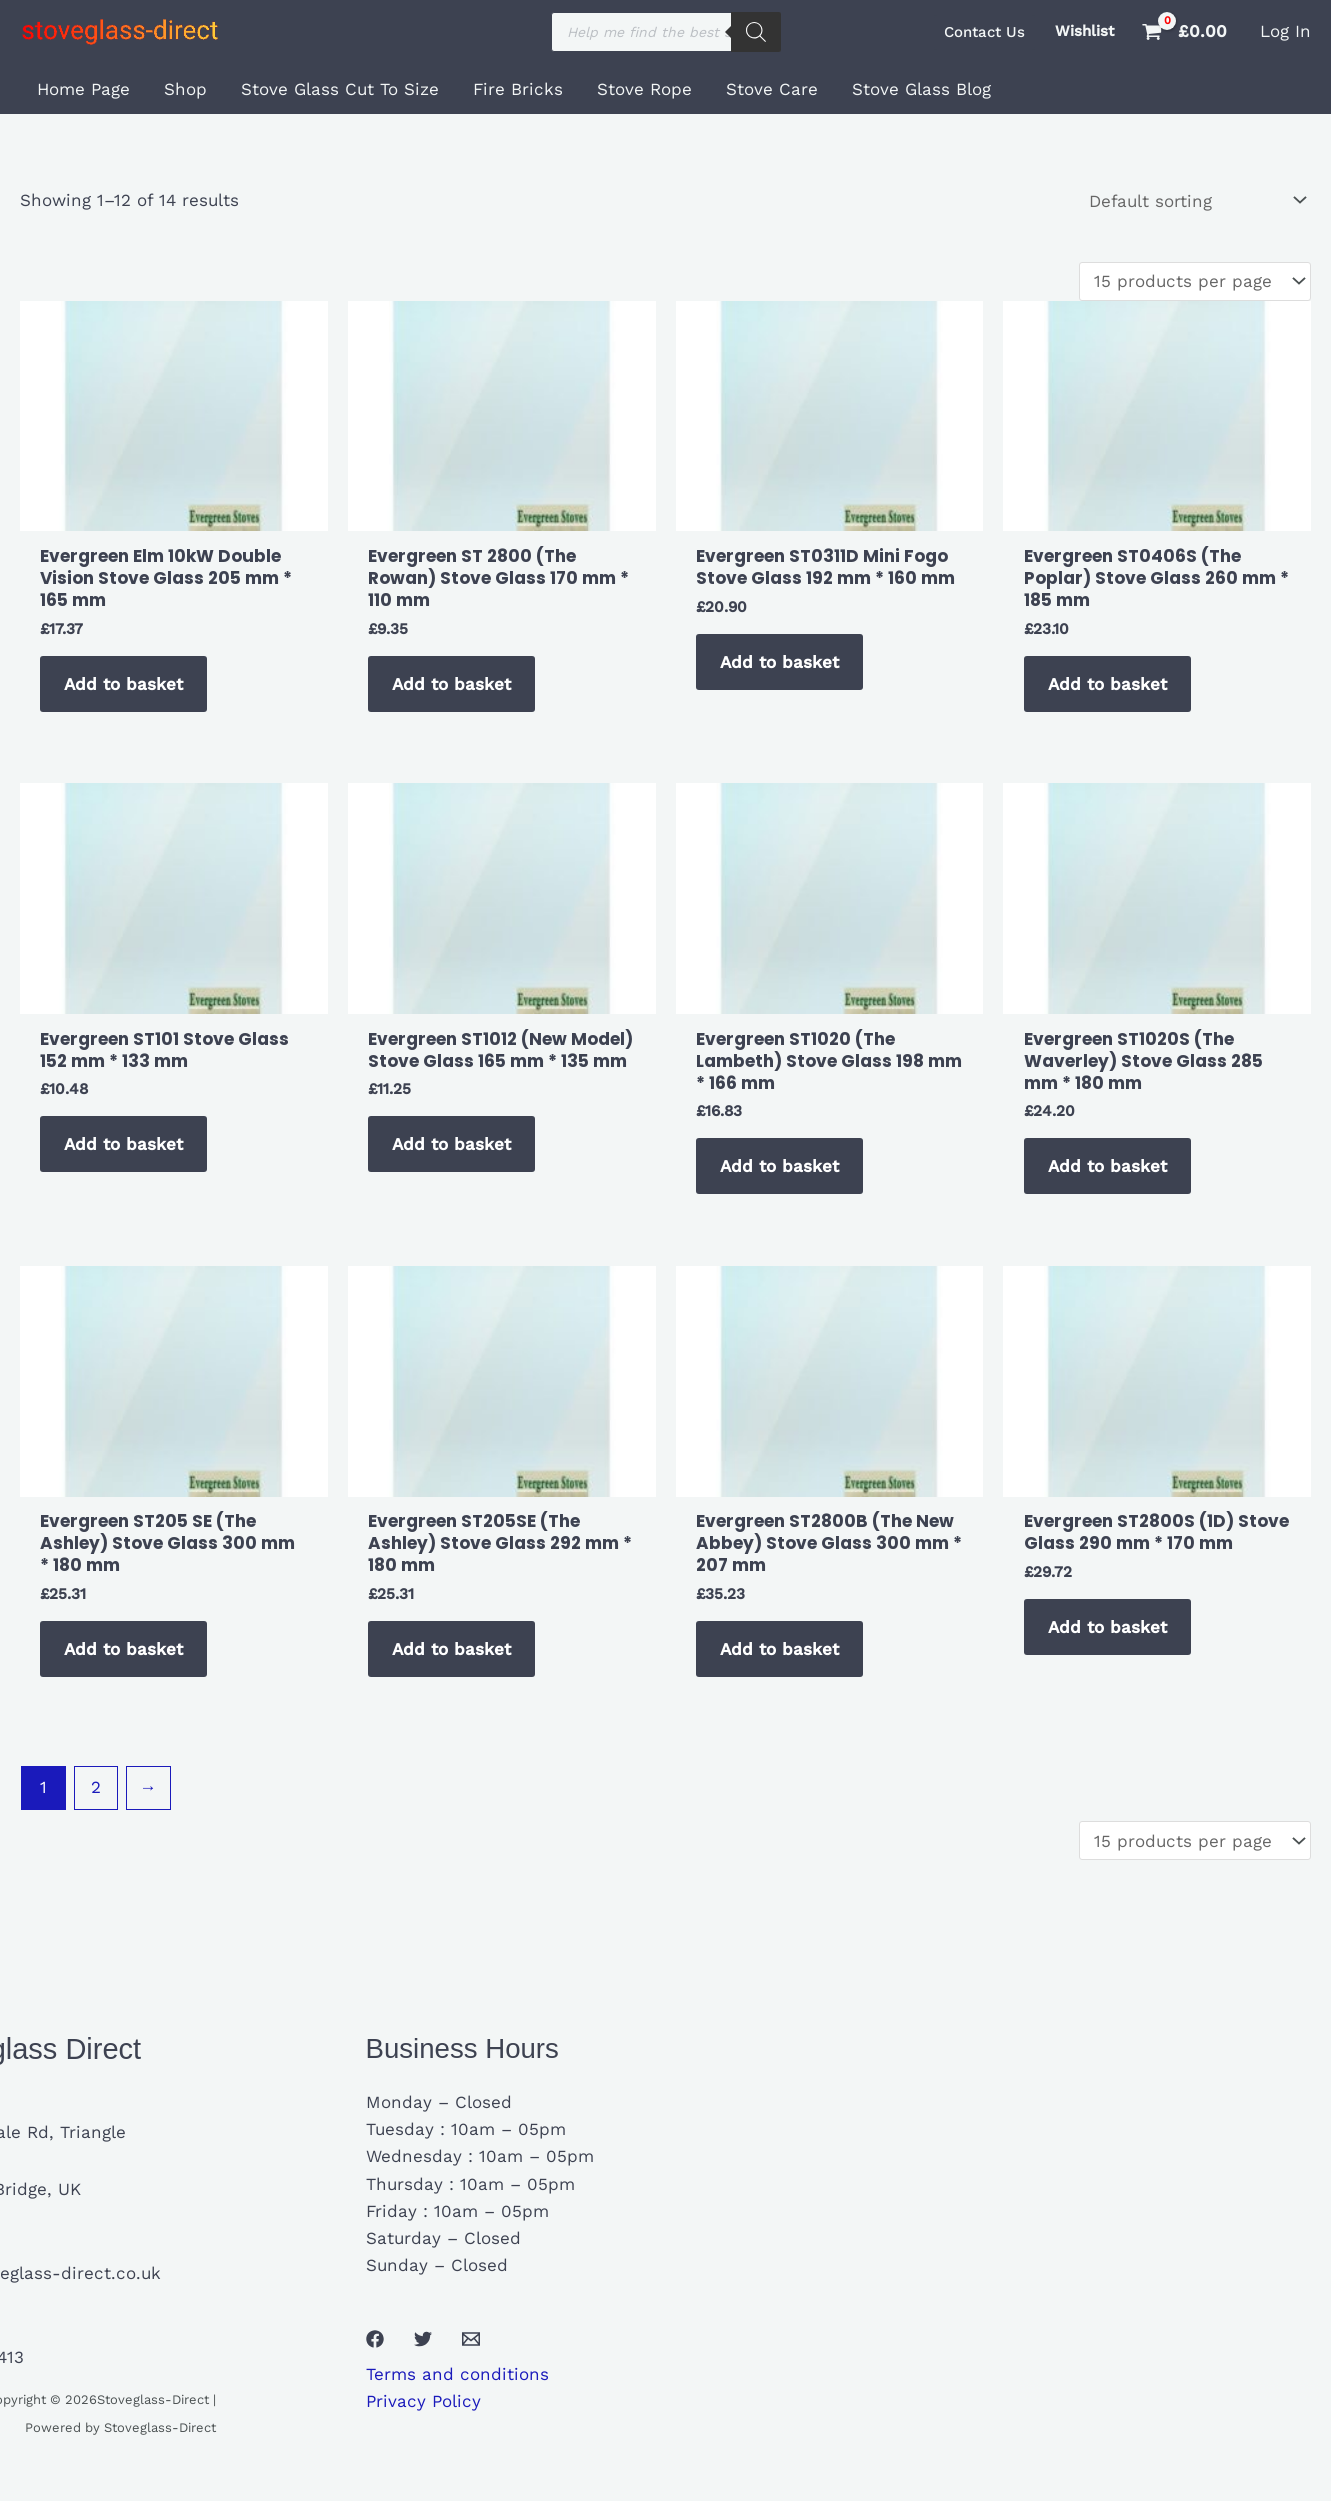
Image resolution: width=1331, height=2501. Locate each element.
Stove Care (772, 89)
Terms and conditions (457, 2374)
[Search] (756, 32)
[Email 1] (471, 2339)
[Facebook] (375, 2339)
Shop (185, 89)
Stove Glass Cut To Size (340, 89)
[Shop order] (1195, 200)
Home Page (83, 89)
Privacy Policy (423, 2401)
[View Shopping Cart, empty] (1187, 31)
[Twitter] (423, 2339)
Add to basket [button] (123, 684)
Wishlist (1084, 31)
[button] (984, 32)
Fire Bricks (518, 89)
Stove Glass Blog (921, 89)
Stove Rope (644, 89)
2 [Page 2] (96, 1787)
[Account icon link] (1285, 31)
